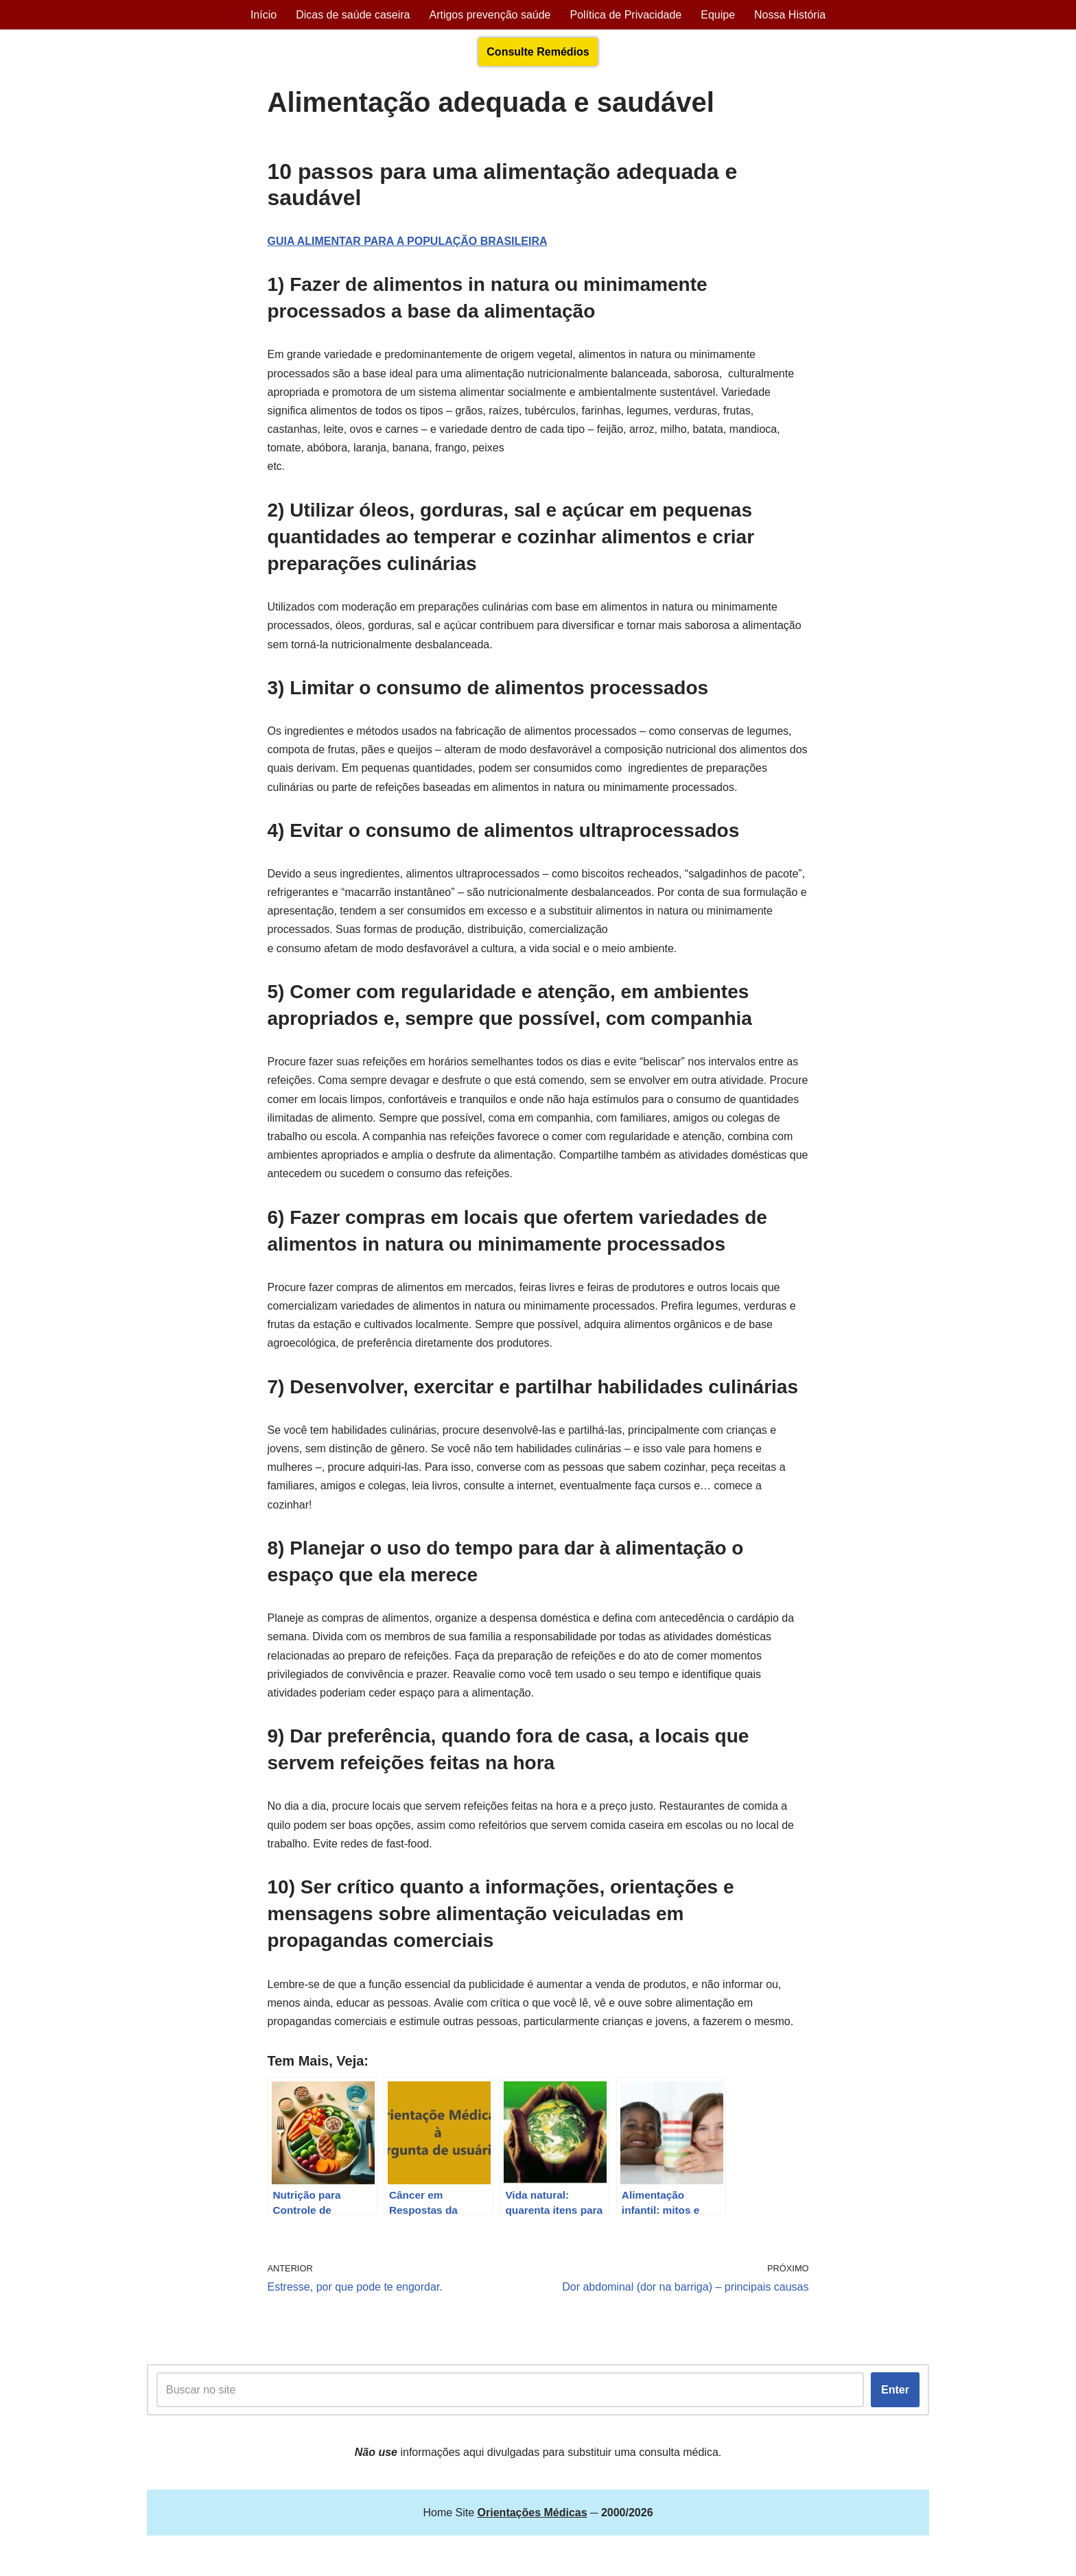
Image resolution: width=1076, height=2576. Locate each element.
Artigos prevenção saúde (489, 15)
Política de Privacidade (625, 15)
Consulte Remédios (538, 52)
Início (263, 15)
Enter (895, 2390)
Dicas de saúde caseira (353, 15)
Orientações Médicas (267, 2558)
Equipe (718, 15)
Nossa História (790, 15)
